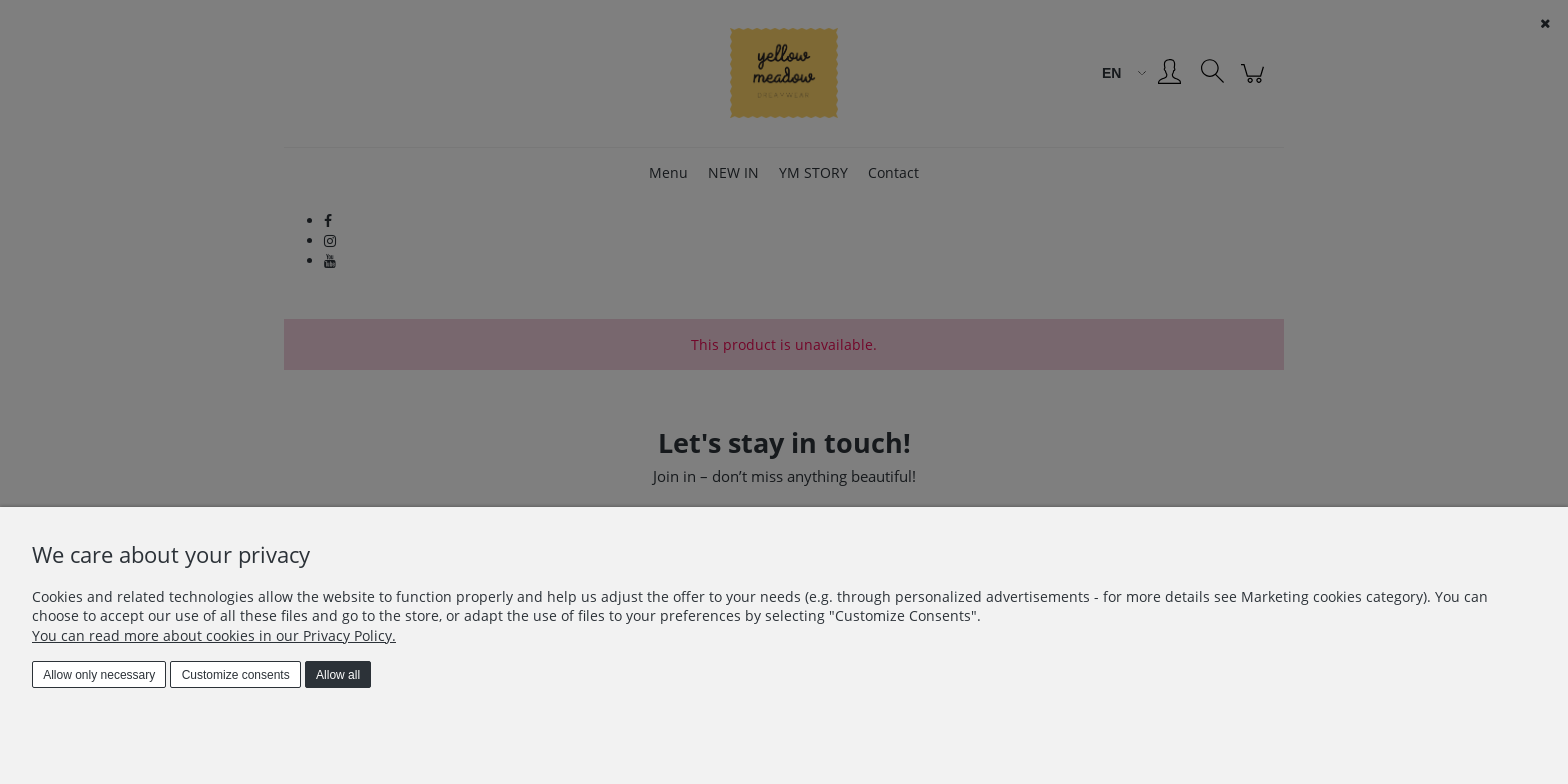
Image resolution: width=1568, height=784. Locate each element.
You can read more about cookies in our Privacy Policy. (214, 635)
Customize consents (236, 675)
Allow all (338, 675)
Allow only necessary (99, 675)
